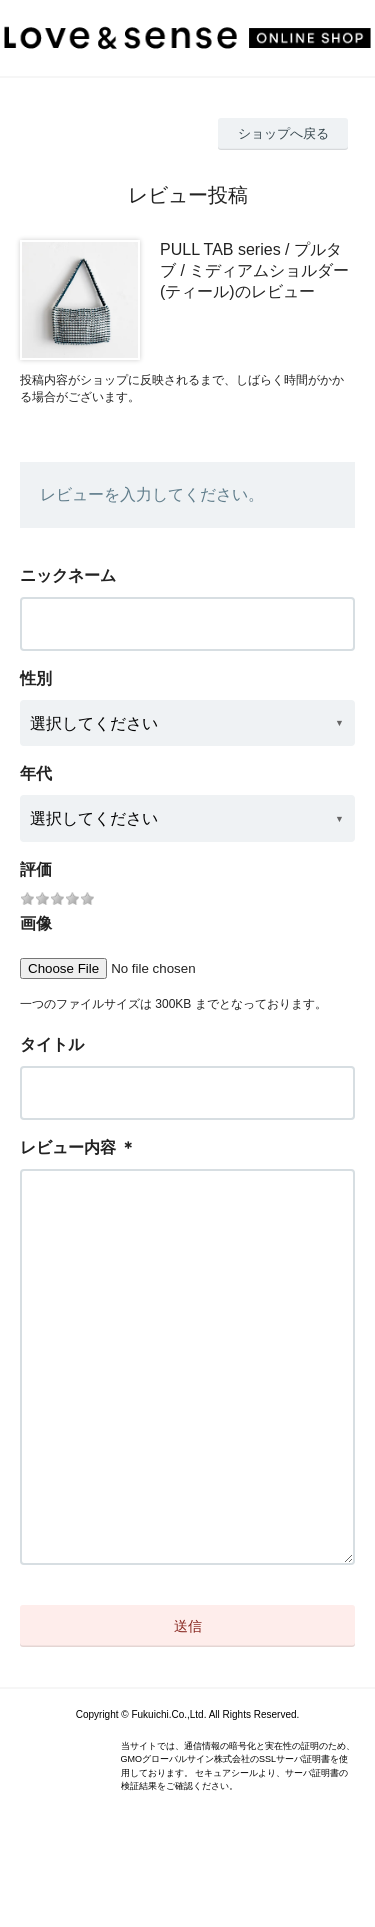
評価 (36, 869)
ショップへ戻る (283, 133)
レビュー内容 (68, 1147)
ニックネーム (68, 575)
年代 (36, 773)
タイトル (52, 1044)
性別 (36, 678)
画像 (36, 923)
